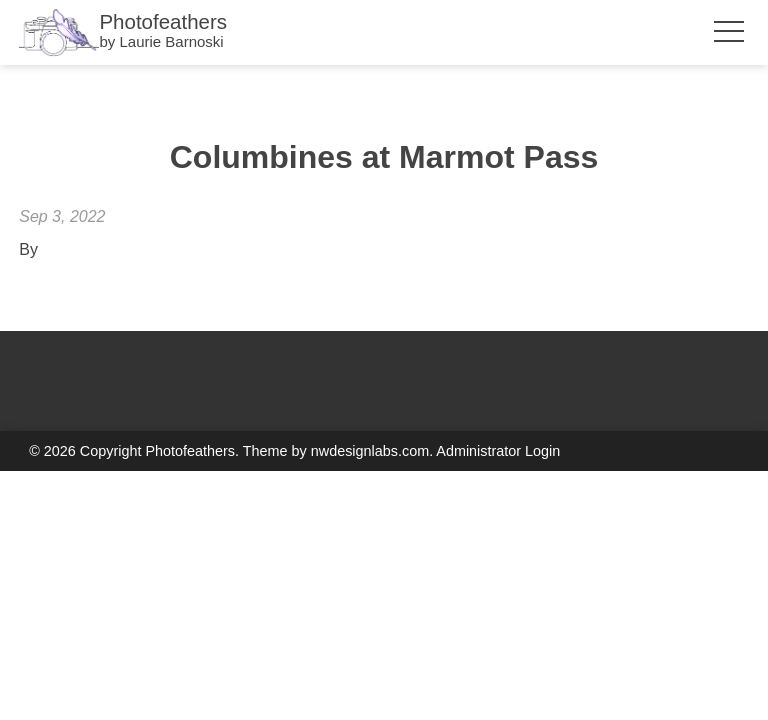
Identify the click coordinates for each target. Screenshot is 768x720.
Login (542, 451)
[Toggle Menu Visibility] (726, 32)
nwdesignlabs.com (370, 451)
